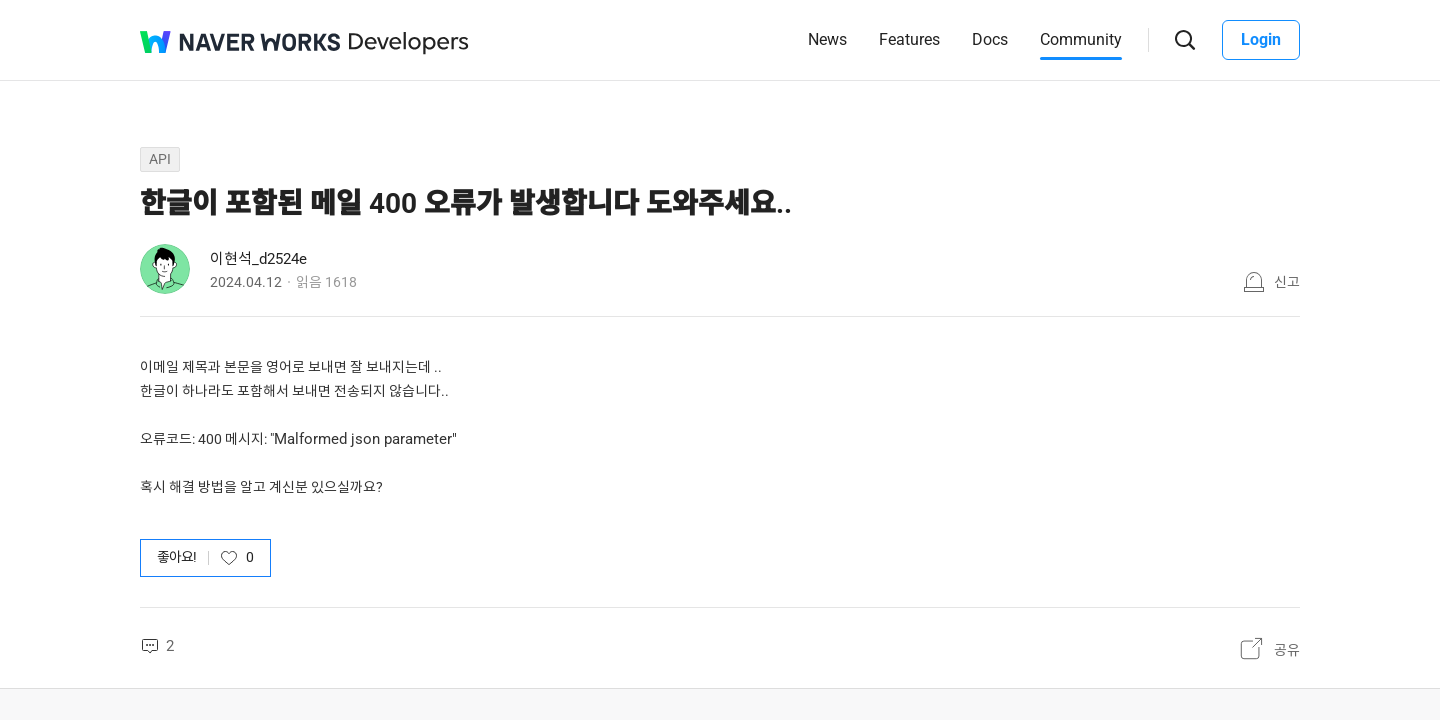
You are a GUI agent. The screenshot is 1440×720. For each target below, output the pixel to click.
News (827, 39)
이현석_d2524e (258, 259)
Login (1261, 39)
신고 (1287, 282)
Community (1081, 39)
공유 (1287, 650)
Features (909, 39)
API (160, 159)
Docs (990, 39)
